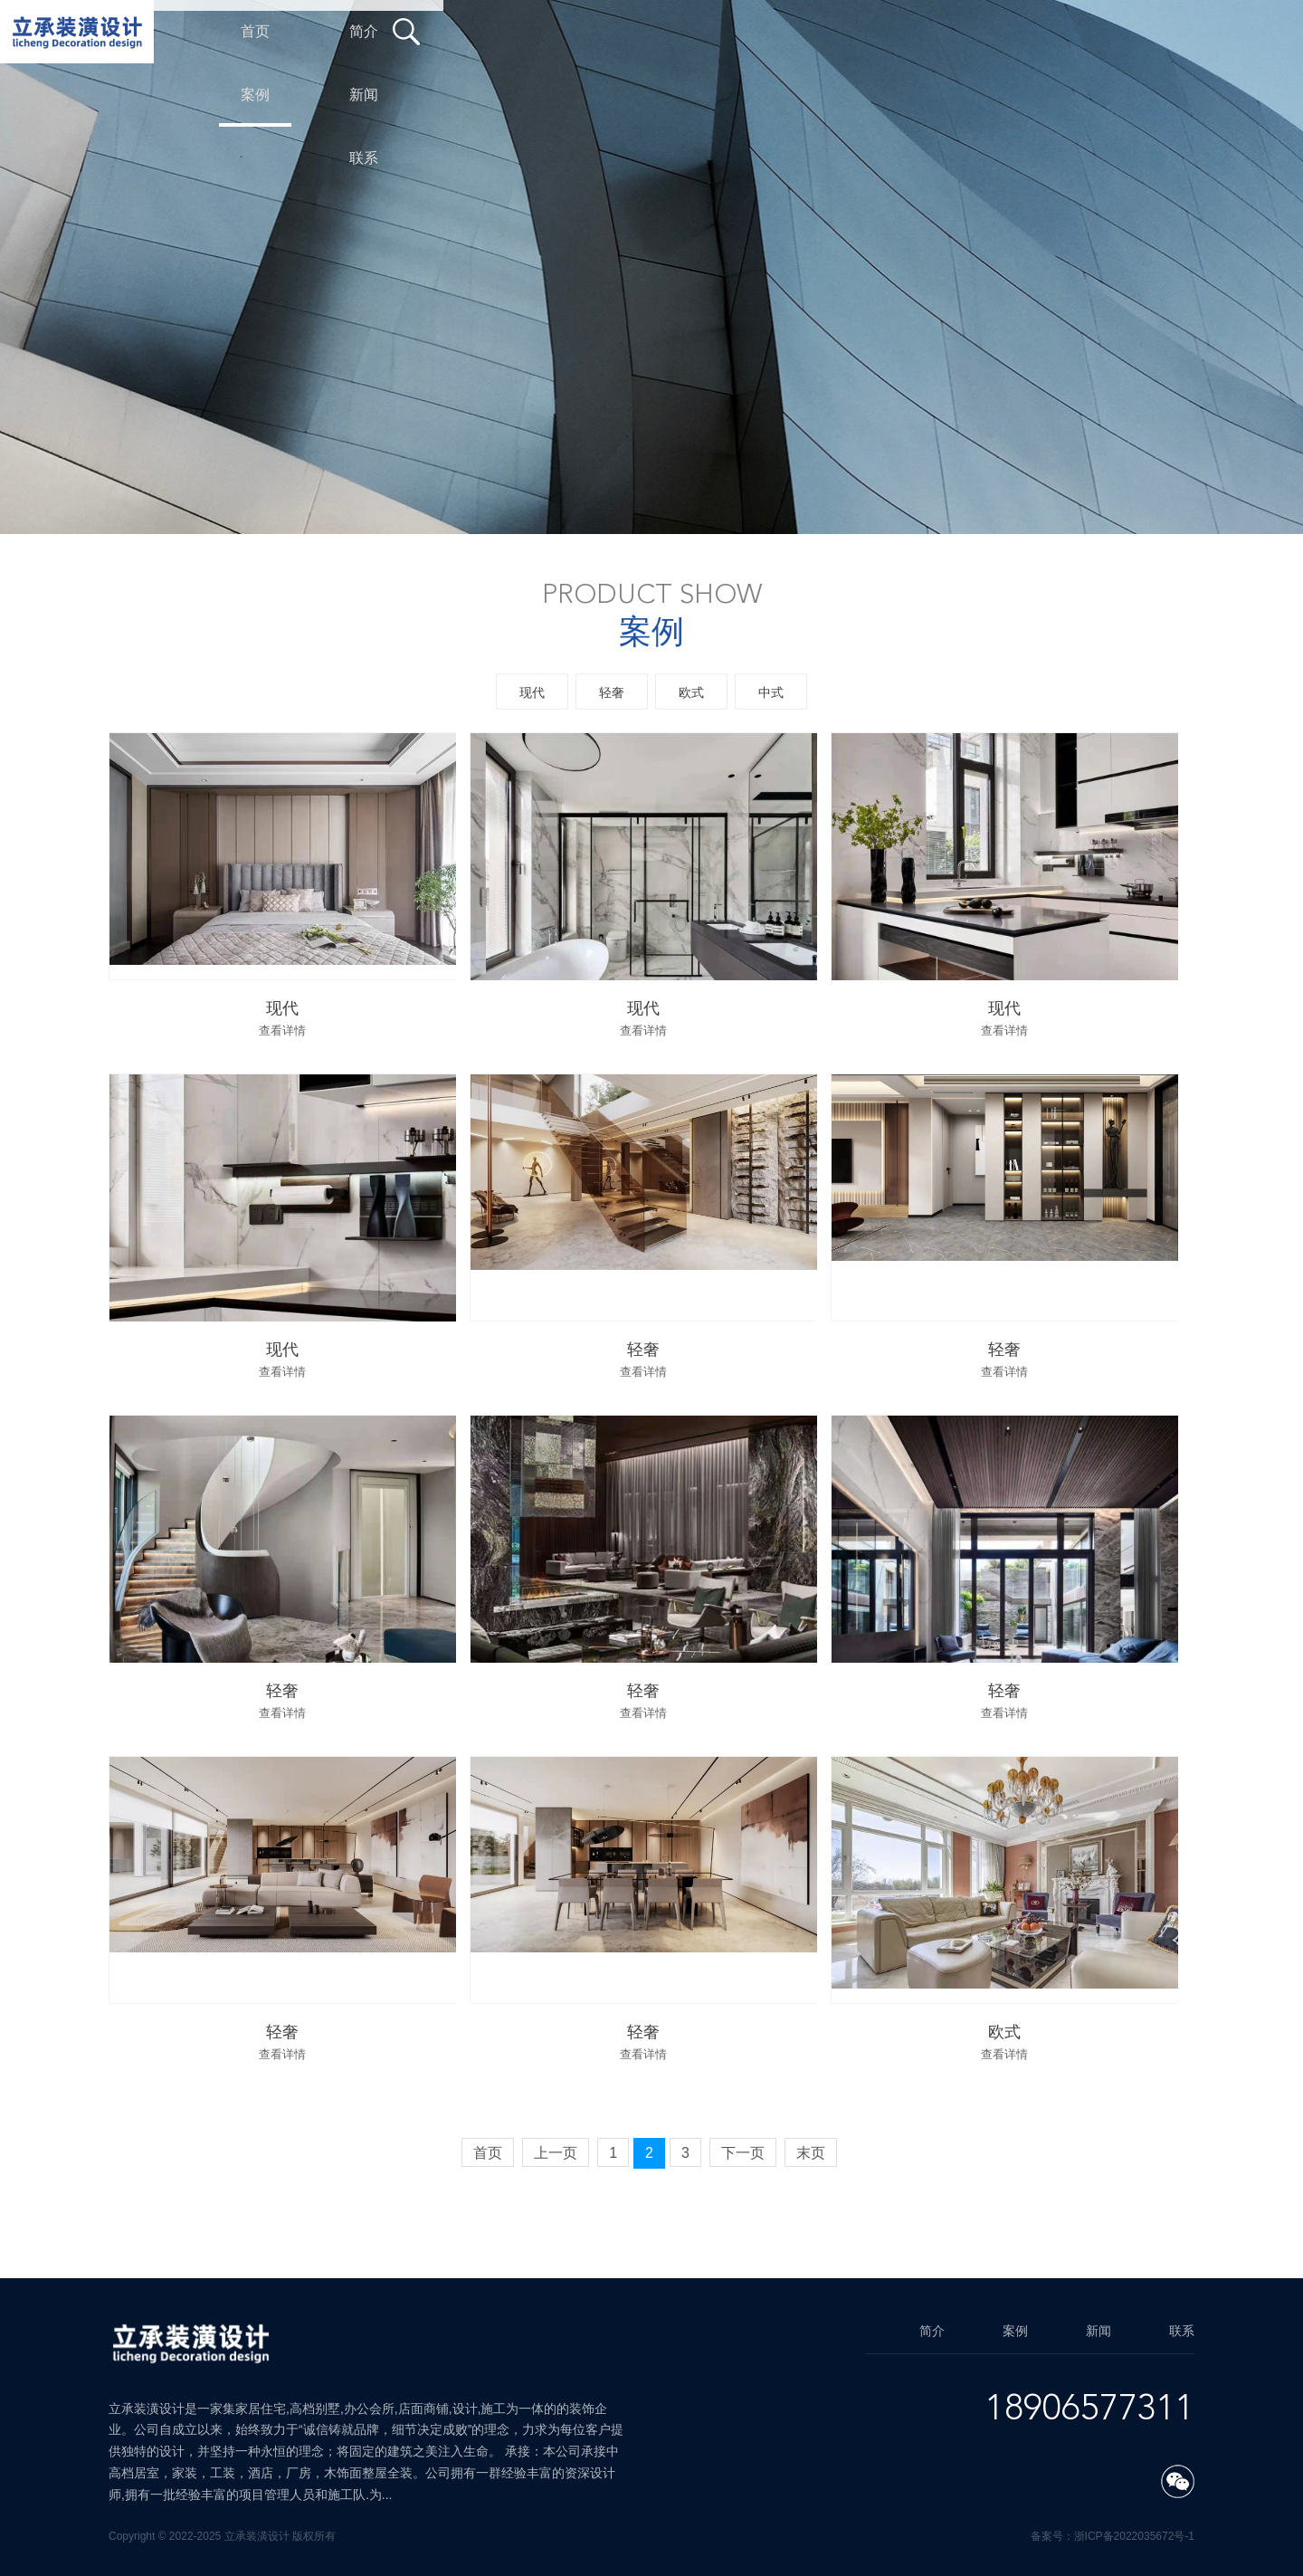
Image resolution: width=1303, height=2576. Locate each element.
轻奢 (611, 692)
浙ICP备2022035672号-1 (1134, 2536)
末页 (810, 2153)
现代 (532, 692)
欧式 (691, 692)
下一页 (743, 2153)
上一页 (555, 2153)
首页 (487, 2153)
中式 (771, 692)
